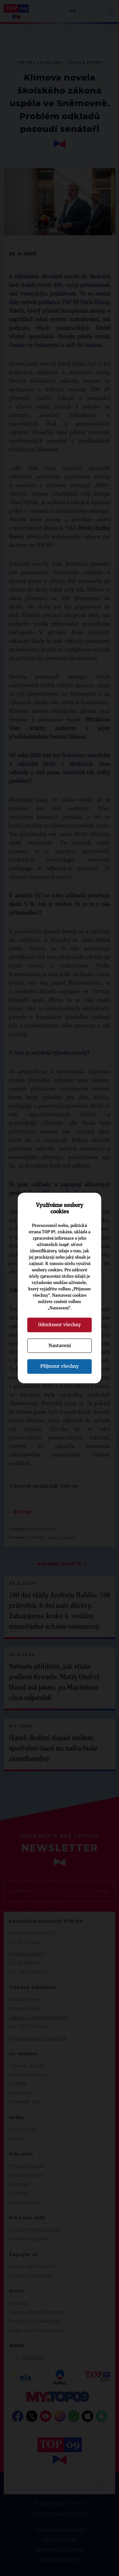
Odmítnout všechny (59, 1324)
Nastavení (60, 1345)
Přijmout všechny (59, 1366)
